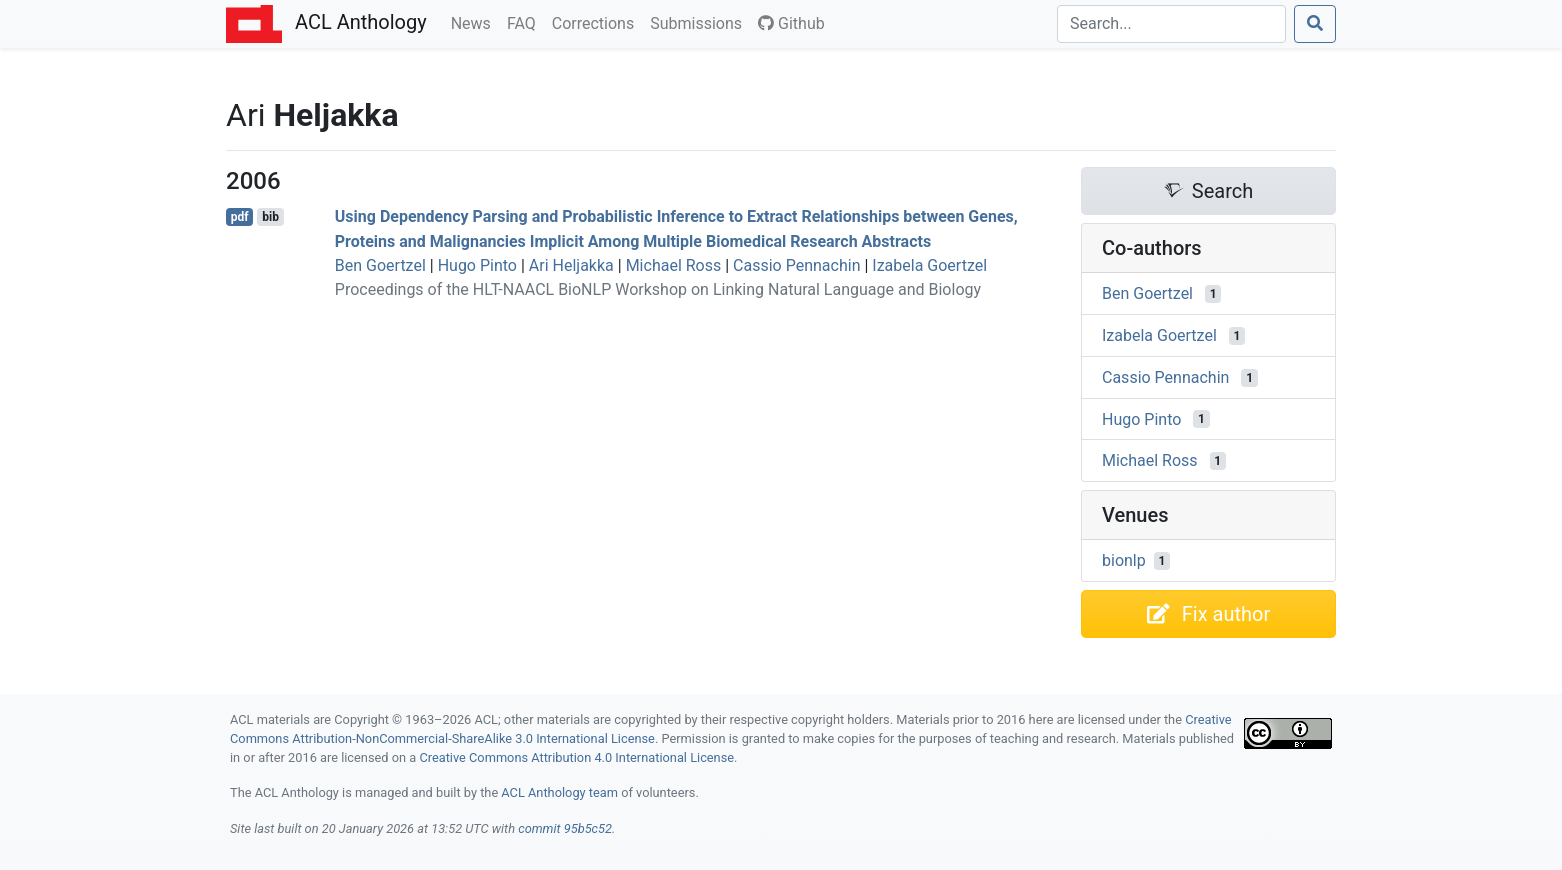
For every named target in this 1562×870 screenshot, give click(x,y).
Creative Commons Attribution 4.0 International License (576, 757)
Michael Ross (674, 265)
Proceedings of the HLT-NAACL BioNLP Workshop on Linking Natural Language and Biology (658, 289)
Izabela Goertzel (929, 265)
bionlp (1124, 560)
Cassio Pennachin (796, 265)
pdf (240, 217)
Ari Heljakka (571, 265)
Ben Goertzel (380, 265)
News (475, 22)
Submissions (700, 22)
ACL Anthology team (559, 792)
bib (270, 217)
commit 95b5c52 (565, 828)
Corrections (597, 22)
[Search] (1171, 24)
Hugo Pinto (477, 265)
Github (791, 23)
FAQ (525, 22)
